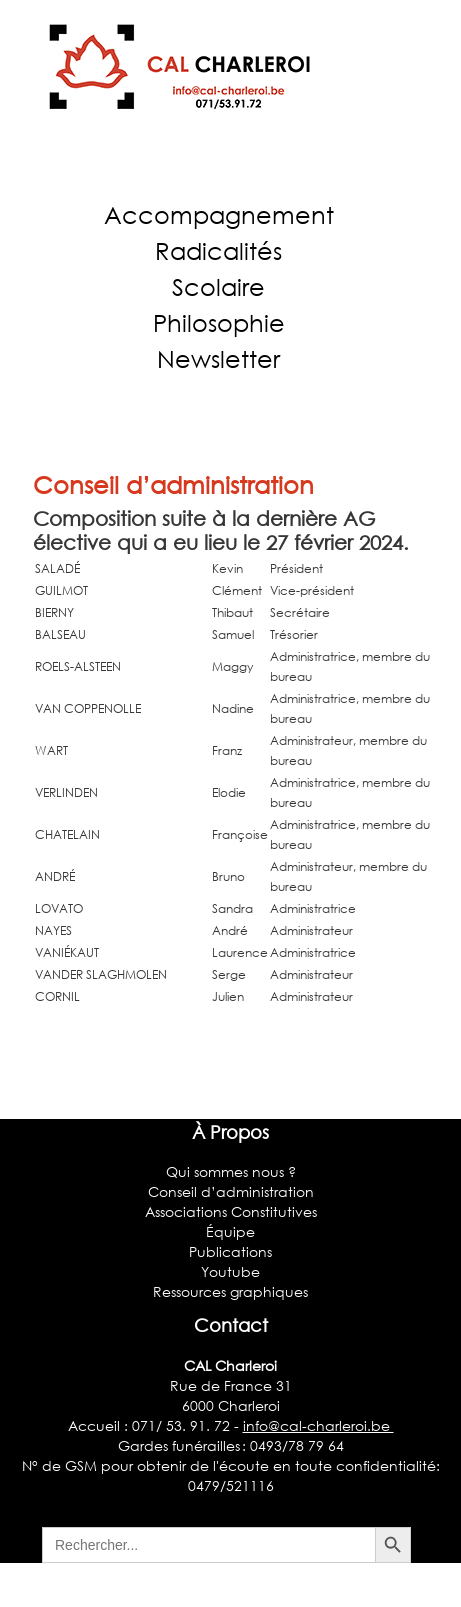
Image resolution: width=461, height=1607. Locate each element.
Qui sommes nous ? (231, 1171)
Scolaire (218, 286)
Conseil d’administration (173, 484)
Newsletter (218, 358)
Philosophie (219, 322)
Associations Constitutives (231, 1211)
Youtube (230, 1271)
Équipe (230, 1231)
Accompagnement (219, 214)
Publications (230, 1251)
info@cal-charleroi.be (318, 1425)
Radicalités (218, 250)
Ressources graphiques (230, 1291)
